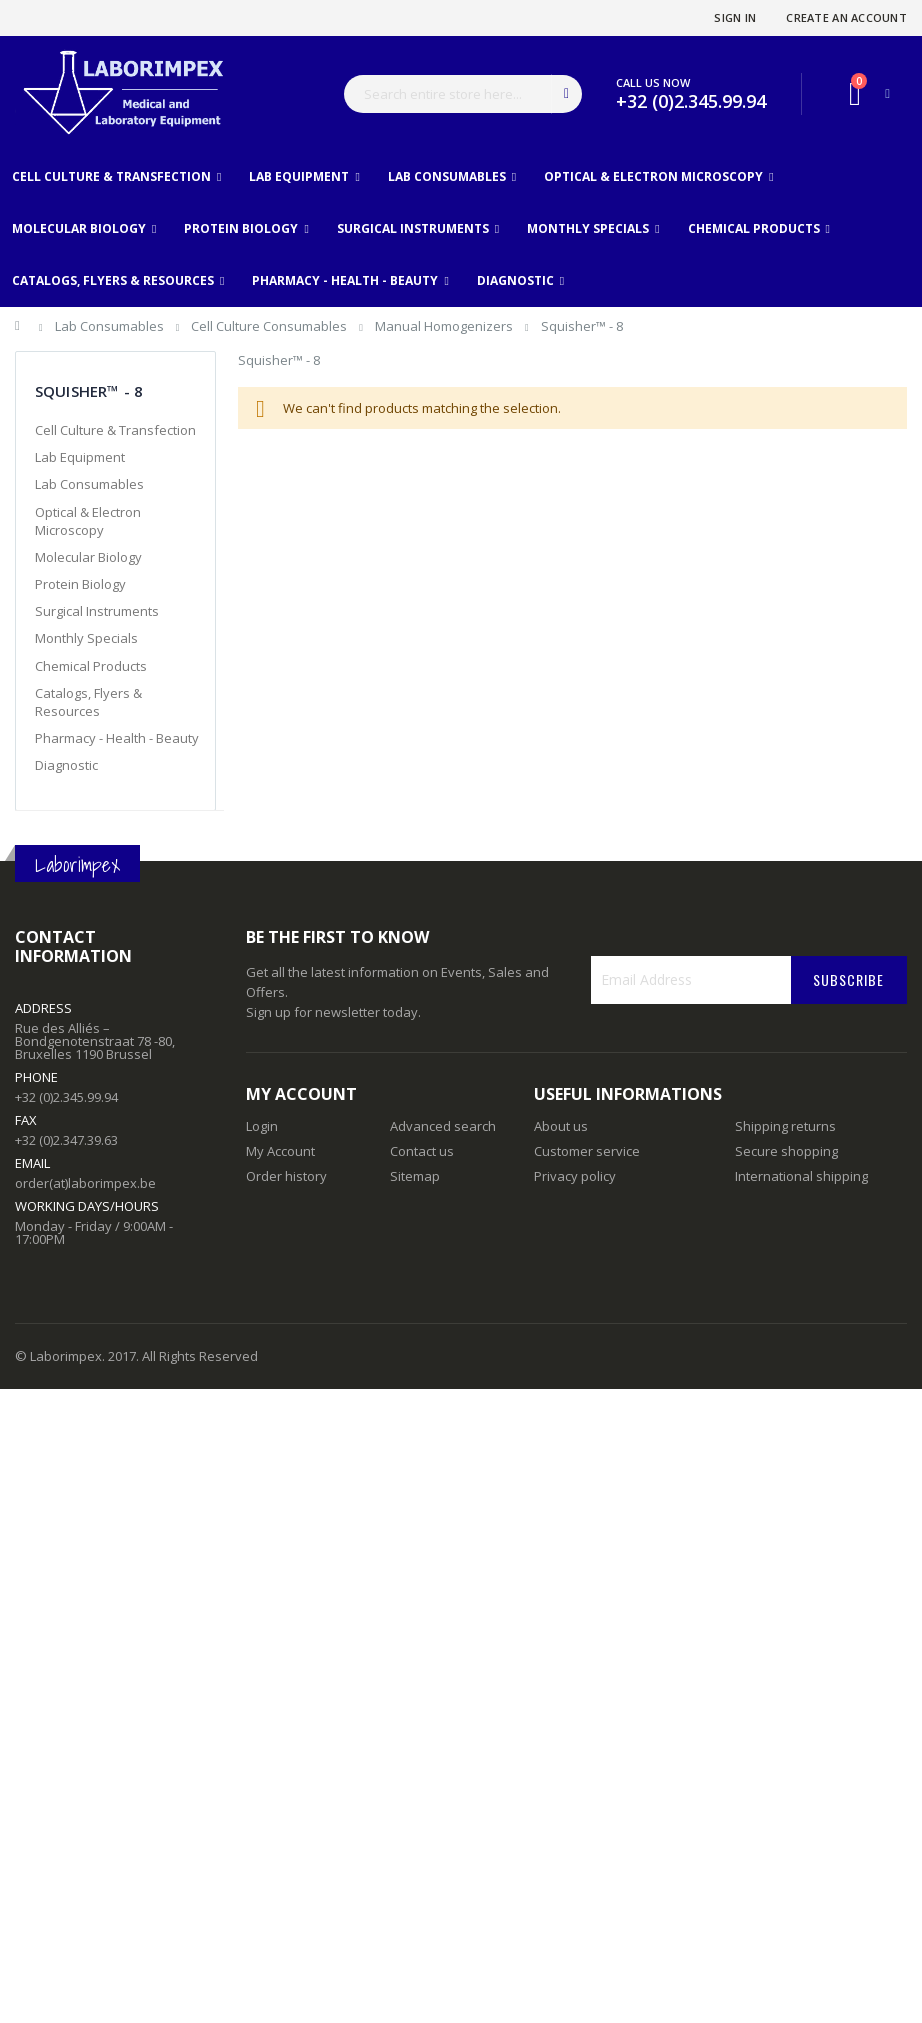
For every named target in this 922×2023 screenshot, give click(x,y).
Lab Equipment (80, 457)
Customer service (587, 1151)
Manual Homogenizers (445, 326)
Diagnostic (66, 765)
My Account (280, 1151)
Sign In (735, 17)
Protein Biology (80, 584)
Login (262, 1126)
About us (561, 1126)
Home (22, 329)
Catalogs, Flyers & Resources (88, 702)
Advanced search (443, 1126)
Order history (286, 1176)
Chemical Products (91, 666)
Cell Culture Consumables (270, 326)
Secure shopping (786, 1151)
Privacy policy (575, 1176)
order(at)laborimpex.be (85, 1183)
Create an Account (846, 17)
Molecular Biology (88, 557)
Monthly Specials (86, 638)
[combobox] (463, 94)
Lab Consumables (111, 326)
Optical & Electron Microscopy (88, 521)
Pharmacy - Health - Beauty (117, 738)
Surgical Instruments (97, 611)
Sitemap (415, 1176)
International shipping (801, 1176)
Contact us (422, 1151)
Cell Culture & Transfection (115, 430)
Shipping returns (785, 1126)
